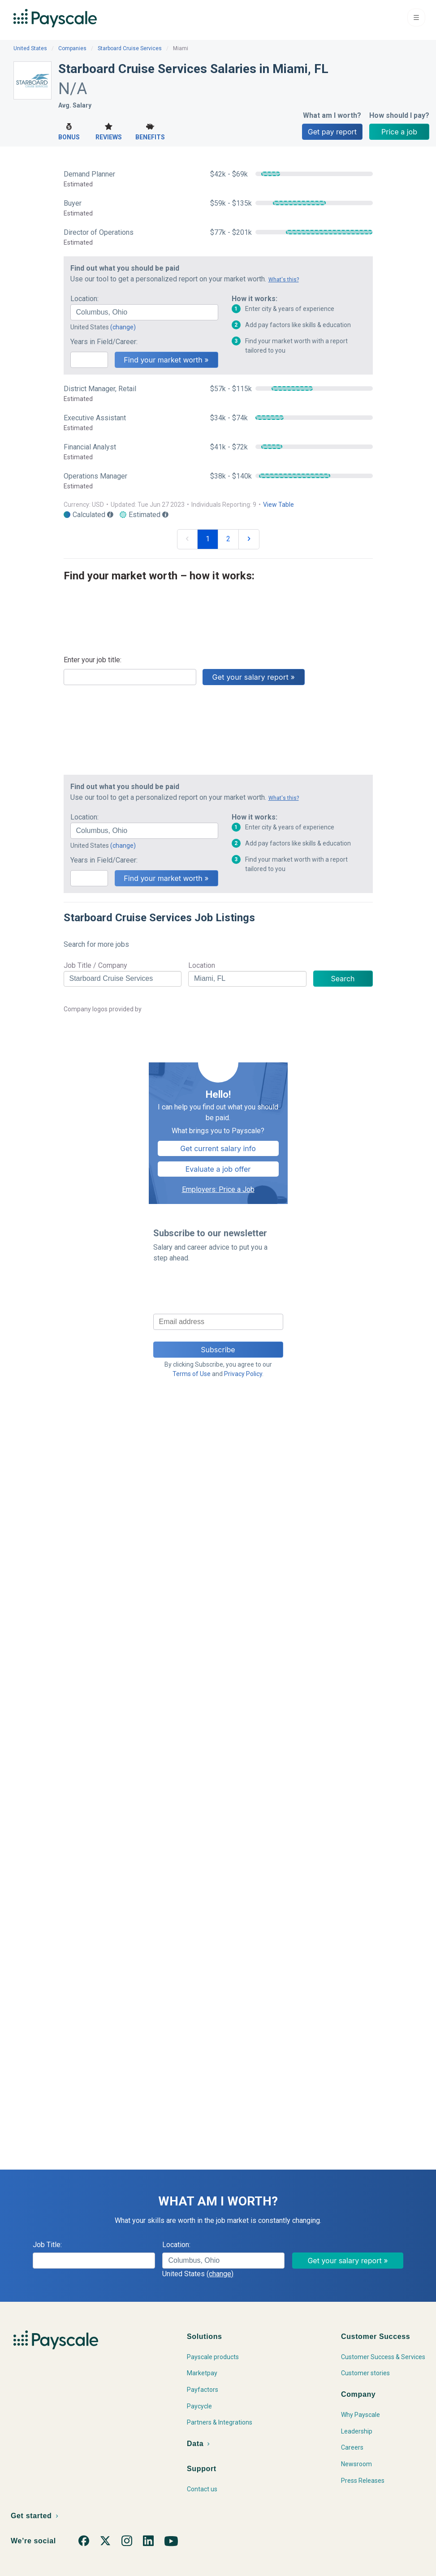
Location (201, 965)
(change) (123, 327)
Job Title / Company (95, 965)
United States (30, 48)
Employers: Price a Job (218, 1189)
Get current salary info (218, 1148)
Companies (72, 48)
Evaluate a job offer (218, 1169)
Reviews (108, 131)
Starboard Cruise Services (130, 48)
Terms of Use (192, 1373)
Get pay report (332, 131)
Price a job (399, 131)
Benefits (150, 131)
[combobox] (144, 312)
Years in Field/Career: (104, 341)
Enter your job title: (92, 660)
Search (342, 978)
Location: (84, 298)
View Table (278, 504)
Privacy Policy (243, 1373)
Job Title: (47, 2244)
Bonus (69, 131)
